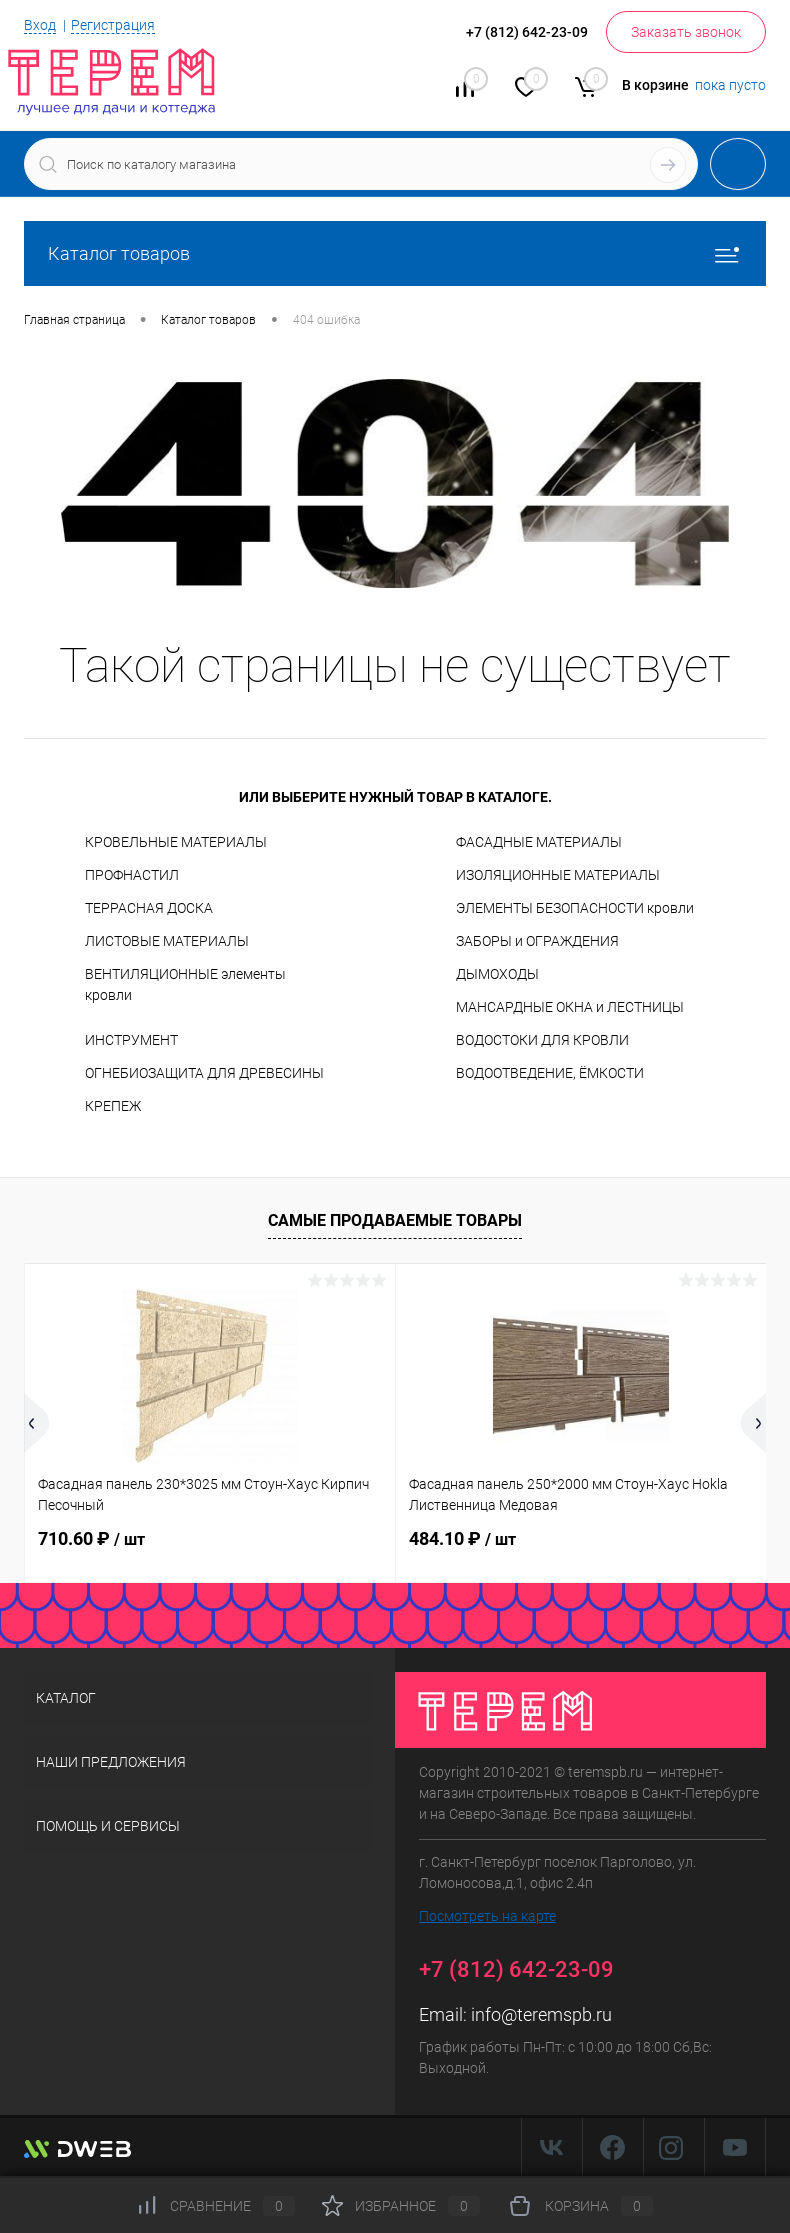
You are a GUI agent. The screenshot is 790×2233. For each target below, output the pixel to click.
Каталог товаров (395, 253)
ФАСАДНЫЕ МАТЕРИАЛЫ (539, 842)
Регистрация (113, 25)
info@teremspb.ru (541, 2014)
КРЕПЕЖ (113, 1106)
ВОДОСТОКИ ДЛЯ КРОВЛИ (542, 1040)
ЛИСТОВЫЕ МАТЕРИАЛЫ (167, 941)
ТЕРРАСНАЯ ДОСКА (149, 908)
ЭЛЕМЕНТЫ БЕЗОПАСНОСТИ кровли (575, 908)
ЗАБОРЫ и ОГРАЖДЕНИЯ (537, 941)
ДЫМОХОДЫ (497, 974)
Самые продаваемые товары (395, 1220)
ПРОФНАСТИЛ (132, 875)
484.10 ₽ (462, 1538)
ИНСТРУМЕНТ (131, 1040)
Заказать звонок (686, 32)
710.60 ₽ (91, 1538)
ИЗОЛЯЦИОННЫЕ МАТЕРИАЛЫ (558, 875)
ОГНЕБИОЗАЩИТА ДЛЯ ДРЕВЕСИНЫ (204, 1073)
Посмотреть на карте (487, 1916)
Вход (40, 25)
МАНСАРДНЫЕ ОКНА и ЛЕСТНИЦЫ (570, 1007)
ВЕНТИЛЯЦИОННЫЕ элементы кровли (185, 984)
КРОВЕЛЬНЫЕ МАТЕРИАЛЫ (176, 842)
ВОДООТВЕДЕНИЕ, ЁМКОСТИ (550, 1073)
